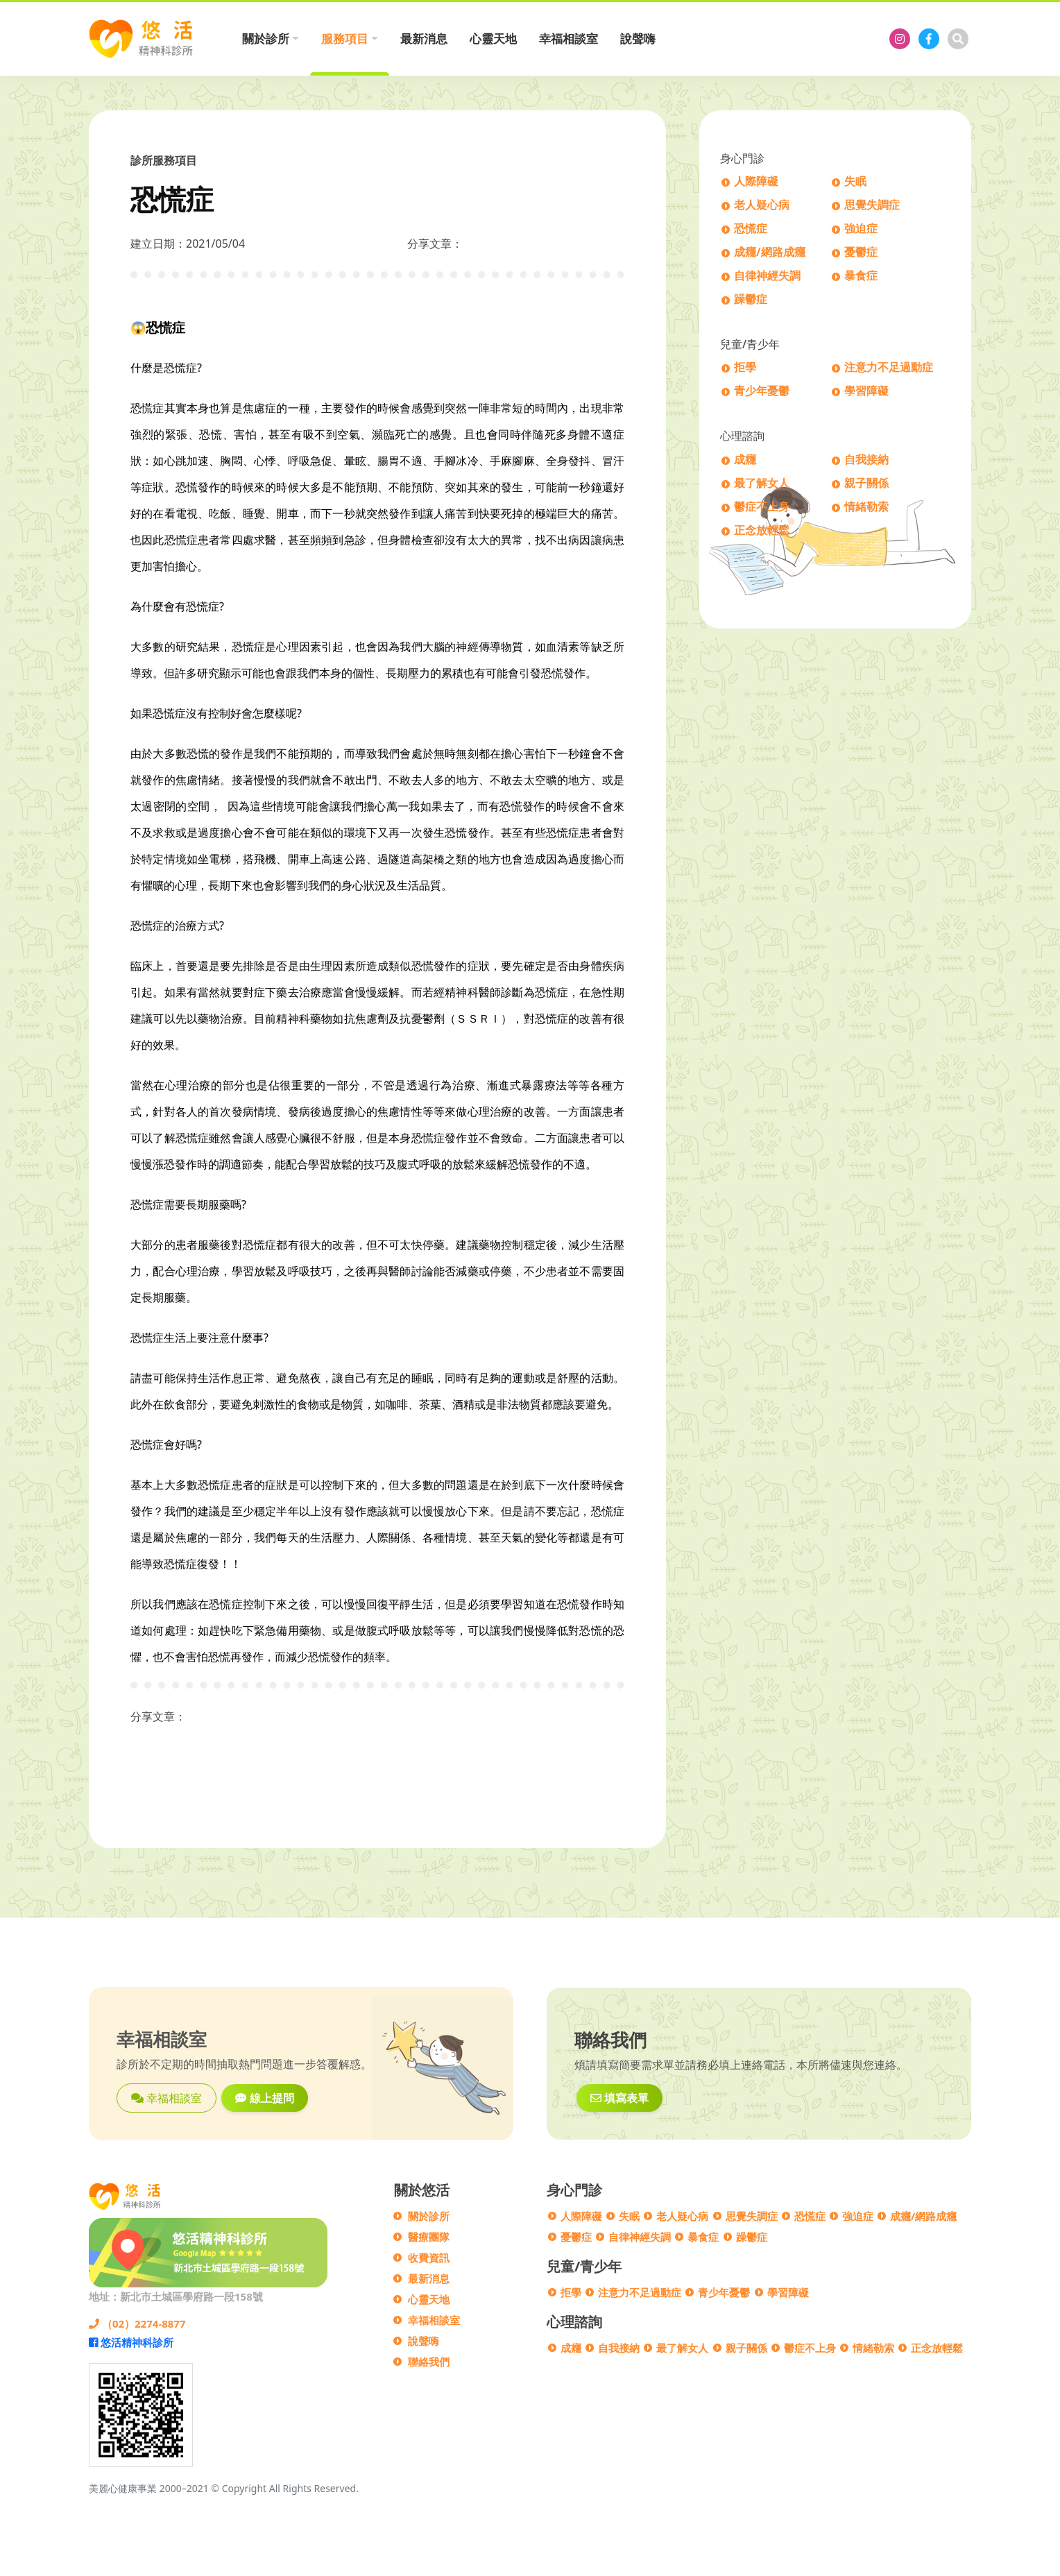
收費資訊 (429, 2257)
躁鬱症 (750, 300)
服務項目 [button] (344, 38)
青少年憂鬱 (761, 391)
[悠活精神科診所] (899, 38)
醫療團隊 (429, 2237)
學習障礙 (866, 391)
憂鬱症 (861, 252)
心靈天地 (493, 38)
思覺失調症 (872, 205)
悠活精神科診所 (131, 2342)
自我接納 (866, 460)
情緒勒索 (866, 507)
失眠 (855, 182)
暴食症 (861, 276)
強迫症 (861, 229)
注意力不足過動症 (888, 368)
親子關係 (866, 484)
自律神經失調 (767, 276)
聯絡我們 (429, 2362)
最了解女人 (761, 484)
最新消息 (423, 38)
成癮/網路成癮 (769, 252)
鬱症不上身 (761, 507)
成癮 (745, 460)
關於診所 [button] (265, 38)
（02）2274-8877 (137, 2323)
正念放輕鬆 (761, 531)
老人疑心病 (761, 205)
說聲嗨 (638, 38)
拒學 (745, 368)
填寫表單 (619, 2098)
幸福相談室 (568, 38)
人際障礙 (756, 182)
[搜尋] (958, 38)
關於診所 (429, 2216)
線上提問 (264, 2098)
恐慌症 (750, 229)
